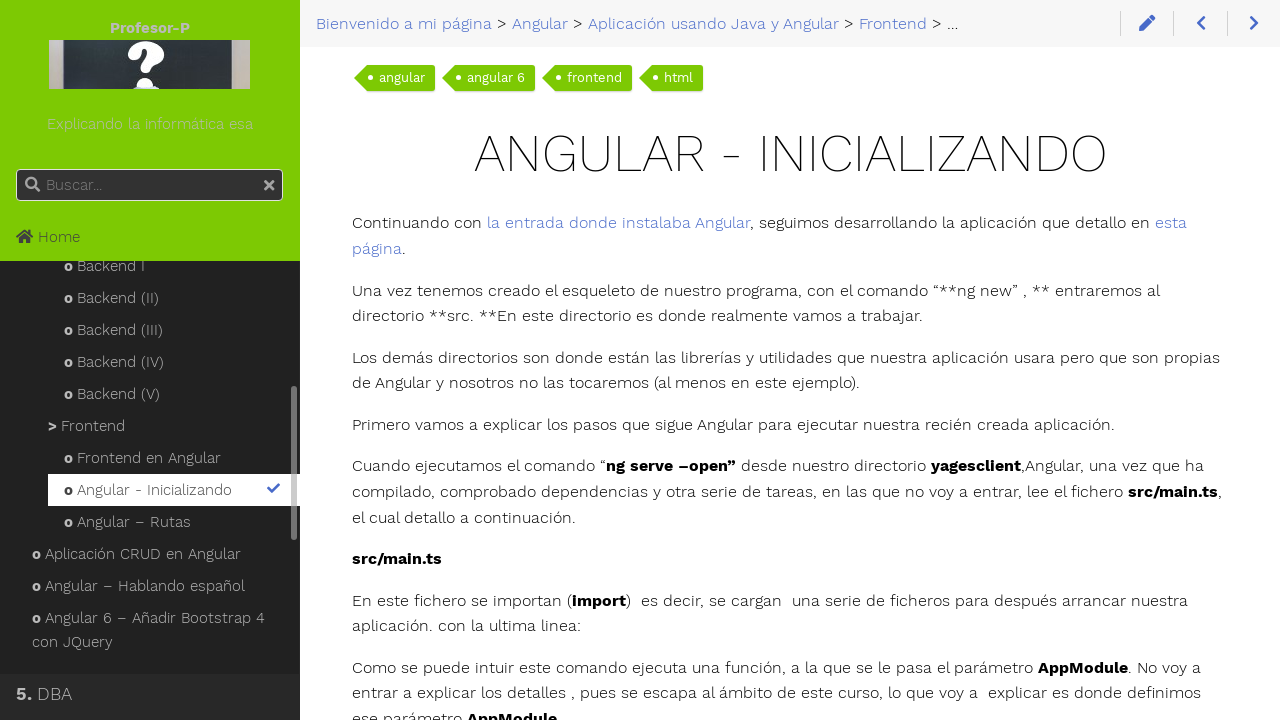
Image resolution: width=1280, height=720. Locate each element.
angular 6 (496, 77)
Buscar (17, 169)
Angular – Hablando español (138, 586)
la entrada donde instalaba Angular (618, 222)
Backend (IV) (114, 362)
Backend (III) (113, 330)
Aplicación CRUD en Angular (136, 554)
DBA (44, 694)
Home (48, 237)
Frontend (86, 426)
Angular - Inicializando (173, 490)
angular (402, 77)
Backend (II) (111, 298)
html (678, 77)
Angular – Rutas (127, 522)
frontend (594, 77)
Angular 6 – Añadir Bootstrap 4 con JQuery (148, 630)
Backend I (104, 266)
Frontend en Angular (142, 458)
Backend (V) (112, 394)
